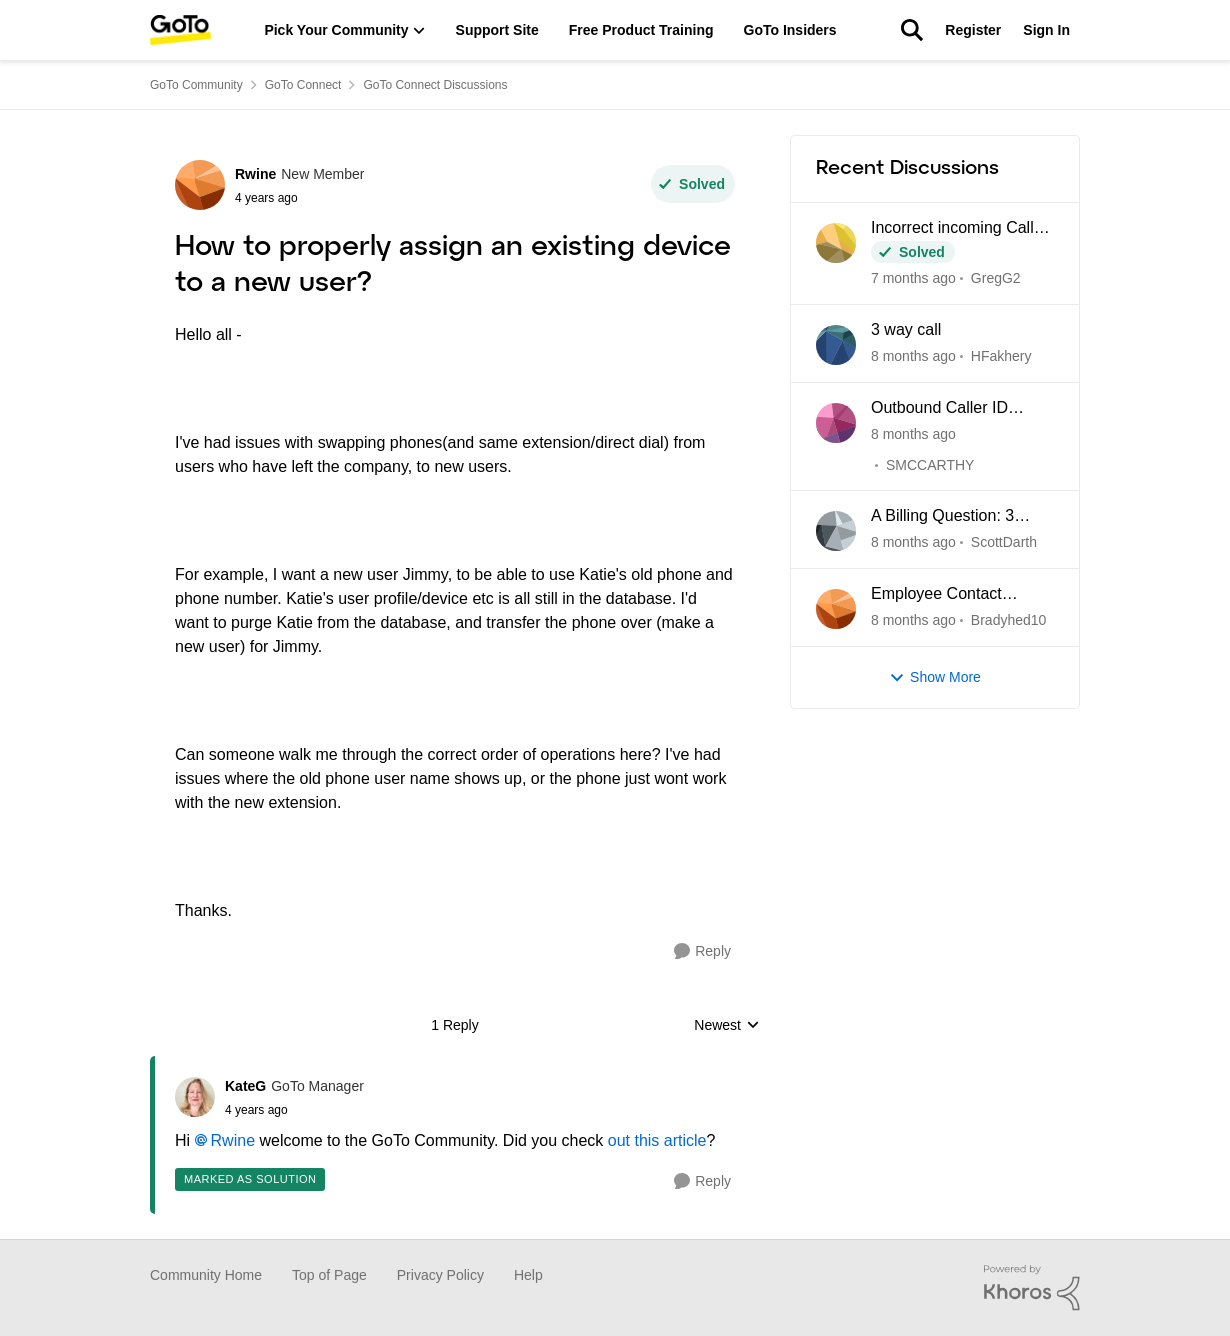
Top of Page (329, 1275)
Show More (935, 677)
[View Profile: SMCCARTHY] (836, 423)
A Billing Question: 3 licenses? (942, 517)
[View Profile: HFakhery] (836, 345)
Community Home (206, 1275)
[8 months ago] (913, 356)
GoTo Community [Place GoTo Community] (196, 85)
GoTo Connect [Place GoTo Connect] (303, 85)
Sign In (1046, 30)
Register (973, 30)
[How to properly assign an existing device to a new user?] (294, 1110)
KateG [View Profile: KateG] (245, 1086)
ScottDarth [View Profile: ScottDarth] (1004, 542)
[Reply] (702, 951)
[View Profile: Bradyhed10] (836, 609)
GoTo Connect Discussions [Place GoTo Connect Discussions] (435, 85)
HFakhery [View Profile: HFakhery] (1001, 356)
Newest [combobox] (727, 1026)
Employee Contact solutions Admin (936, 595)
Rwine (233, 1140)
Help (528, 1275)
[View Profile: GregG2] (836, 243)
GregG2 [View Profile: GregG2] (996, 278)
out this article (657, 1140)
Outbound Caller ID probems (939, 409)
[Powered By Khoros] (1032, 1288)
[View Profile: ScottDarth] (836, 531)
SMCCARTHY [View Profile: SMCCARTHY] (930, 464)
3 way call (906, 329)
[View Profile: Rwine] (200, 185)
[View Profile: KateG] (195, 1097)
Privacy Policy (440, 1275)
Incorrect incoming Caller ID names (959, 229)
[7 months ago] (913, 278)
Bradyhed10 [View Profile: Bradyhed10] (1009, 620)
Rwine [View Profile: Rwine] (255, 174)
